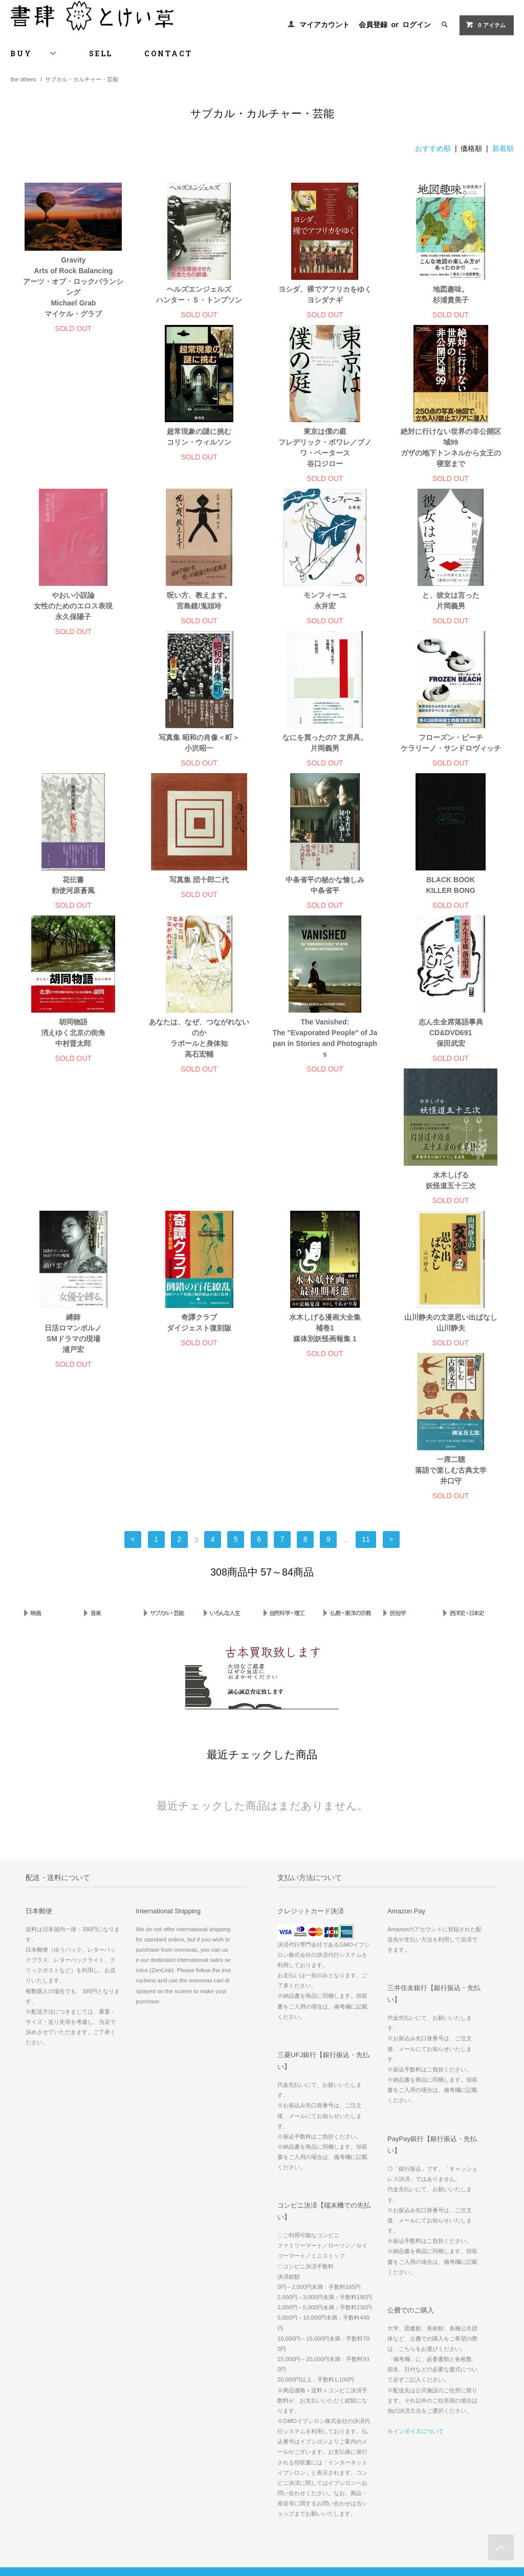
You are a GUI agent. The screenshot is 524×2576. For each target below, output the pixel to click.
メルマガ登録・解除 (211, 2423)
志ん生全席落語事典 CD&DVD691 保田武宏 (199, 1068)
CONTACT (168, 53)
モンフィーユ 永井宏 (199, 614)
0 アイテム (485, 24)
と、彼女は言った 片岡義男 (325, 614)
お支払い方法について (46, 2395)
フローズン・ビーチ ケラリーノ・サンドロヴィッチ (199, 756)
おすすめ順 (433, 148)
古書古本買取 (369, 2380)
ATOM (212, 2438)
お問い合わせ (34, 2452)
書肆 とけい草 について (384, 2423)
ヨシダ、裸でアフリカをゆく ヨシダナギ (325, 294)
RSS (189, 2438)
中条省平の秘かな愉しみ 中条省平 (73, 898)
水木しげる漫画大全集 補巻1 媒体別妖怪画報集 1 (199, 1232)
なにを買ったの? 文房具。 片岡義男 (73, 756)
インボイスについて (418, 2193)
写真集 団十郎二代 (451, 751)
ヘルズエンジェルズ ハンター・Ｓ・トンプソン (199, 294)
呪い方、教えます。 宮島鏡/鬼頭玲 (73, 614)
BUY (33, 53)
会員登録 (373, 24)
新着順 (503, 148)
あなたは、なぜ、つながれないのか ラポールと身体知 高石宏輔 (451, 909)
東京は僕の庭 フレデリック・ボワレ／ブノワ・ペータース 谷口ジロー (199, 461)
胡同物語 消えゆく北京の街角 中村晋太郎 (325, 904)
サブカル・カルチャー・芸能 (81, 79)
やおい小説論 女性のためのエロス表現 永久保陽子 (450, 456)
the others (23, 79)
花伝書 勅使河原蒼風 (324, 756)
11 (366, 1301)
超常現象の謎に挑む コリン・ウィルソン (73, 450)
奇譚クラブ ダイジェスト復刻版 (73, 1226)
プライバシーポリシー (46, 2438)
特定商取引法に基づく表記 (52, 2423)
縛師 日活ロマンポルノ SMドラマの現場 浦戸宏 (450, 1073)
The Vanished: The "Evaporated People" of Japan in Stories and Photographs (73, 1073)
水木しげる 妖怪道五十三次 (325, 1062)
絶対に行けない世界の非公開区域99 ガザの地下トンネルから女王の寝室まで (325, 461)
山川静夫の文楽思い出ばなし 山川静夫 (325, 1226)
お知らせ (363, 2438)
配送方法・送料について (49, 2409)
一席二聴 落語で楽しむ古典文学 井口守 (451, 1232)
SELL (100, 53)
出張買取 (363, 2395)
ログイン (416, 24)
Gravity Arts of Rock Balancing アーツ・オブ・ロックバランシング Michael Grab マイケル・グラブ (73, 287)
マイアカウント (324, 24)
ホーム (24, 2380)
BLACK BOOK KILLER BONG (199, 898)
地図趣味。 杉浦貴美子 (451, 294)
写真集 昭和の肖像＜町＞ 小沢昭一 (450, 614)
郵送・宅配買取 (373, 2409)
